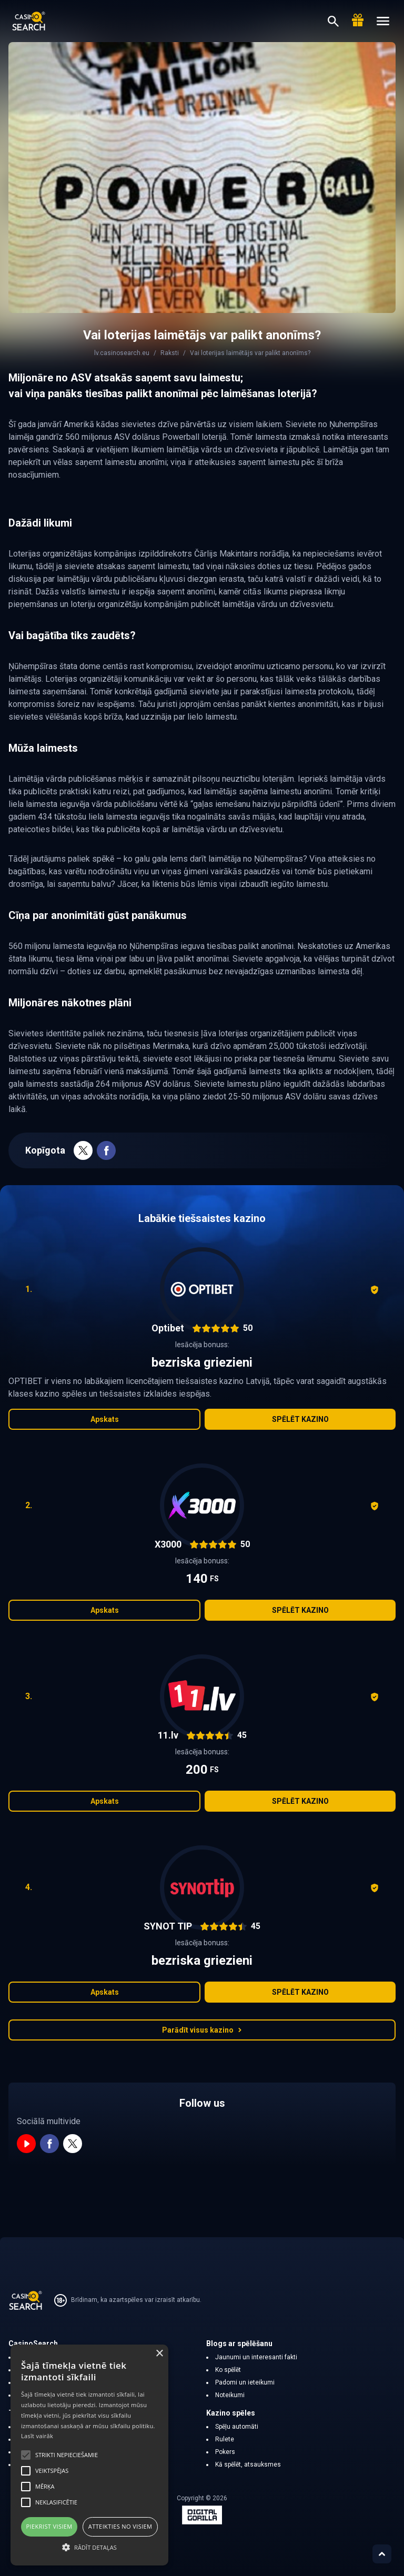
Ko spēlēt (228, 2369)
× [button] (159, 2354)
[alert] (89, 2455)
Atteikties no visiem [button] (120, 2526)
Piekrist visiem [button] (49, 2526)
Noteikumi (230, 2395)
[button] (89, 2547)
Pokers (225, 2452)
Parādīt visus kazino (202, 2030)
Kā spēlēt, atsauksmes (248, 2464)
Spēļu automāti (236, 2426)
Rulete (224, 2439)
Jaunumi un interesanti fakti (256, 2357)
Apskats (104, 1419)
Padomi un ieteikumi (245, 2382)
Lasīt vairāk (37, 2436)
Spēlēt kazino (300, 1419)
